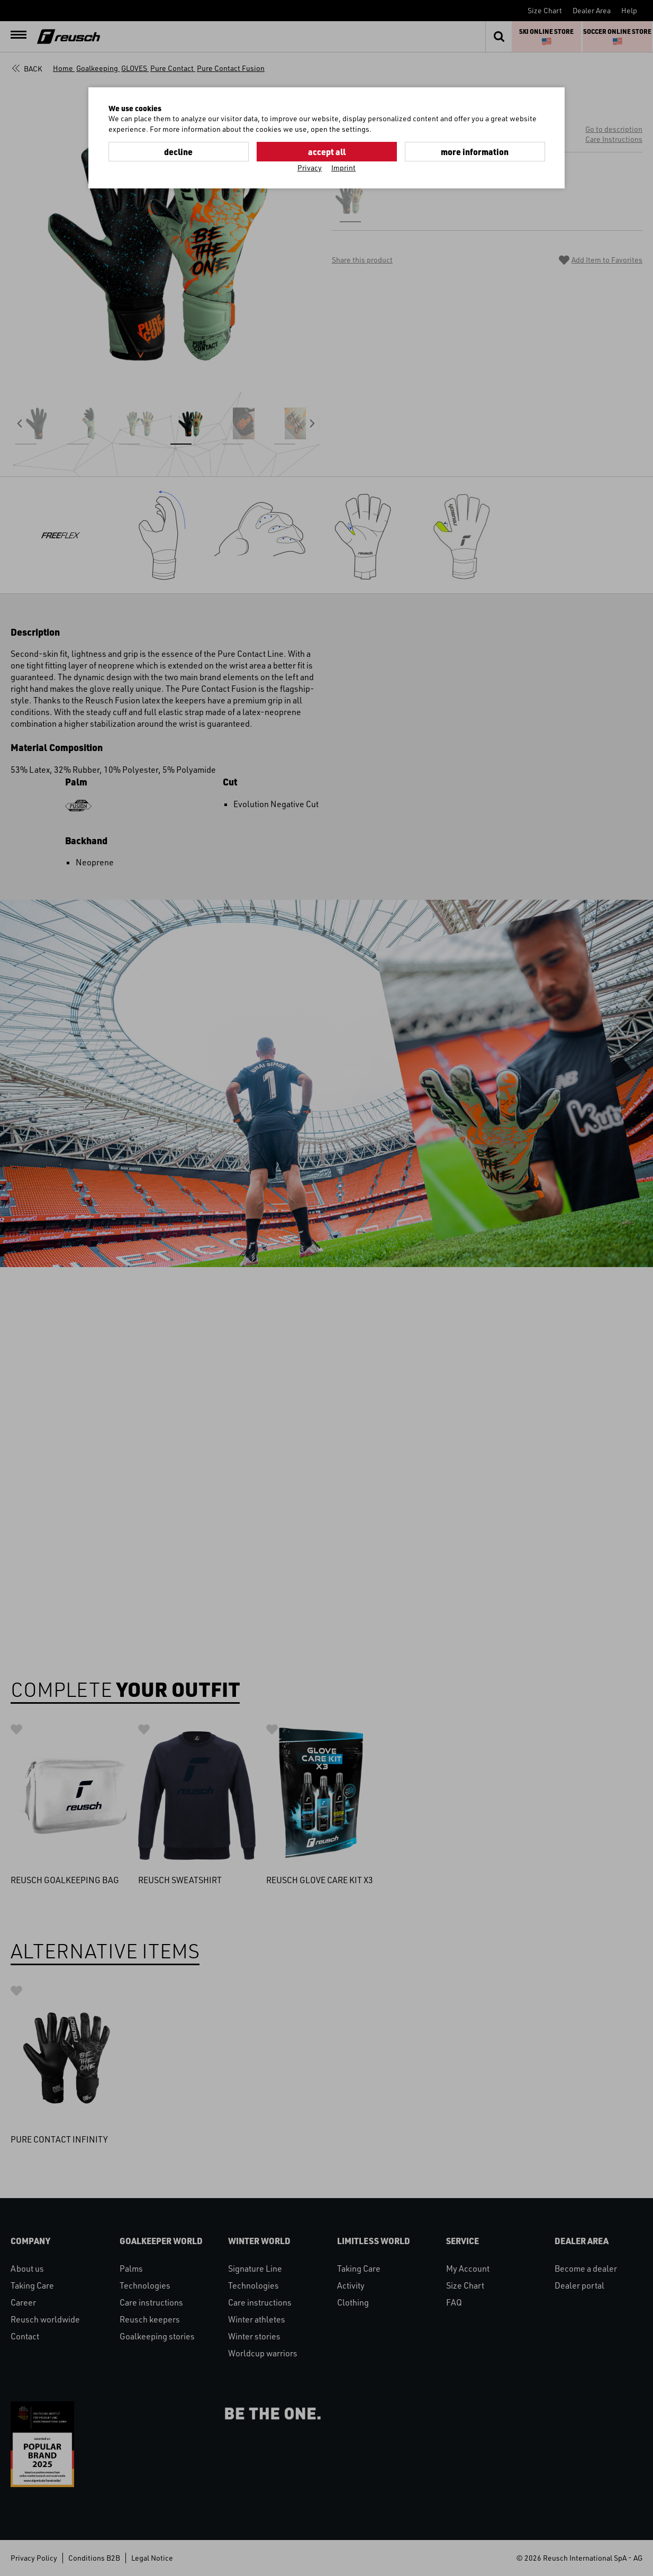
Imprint (343, 167)
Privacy (309, 167)
